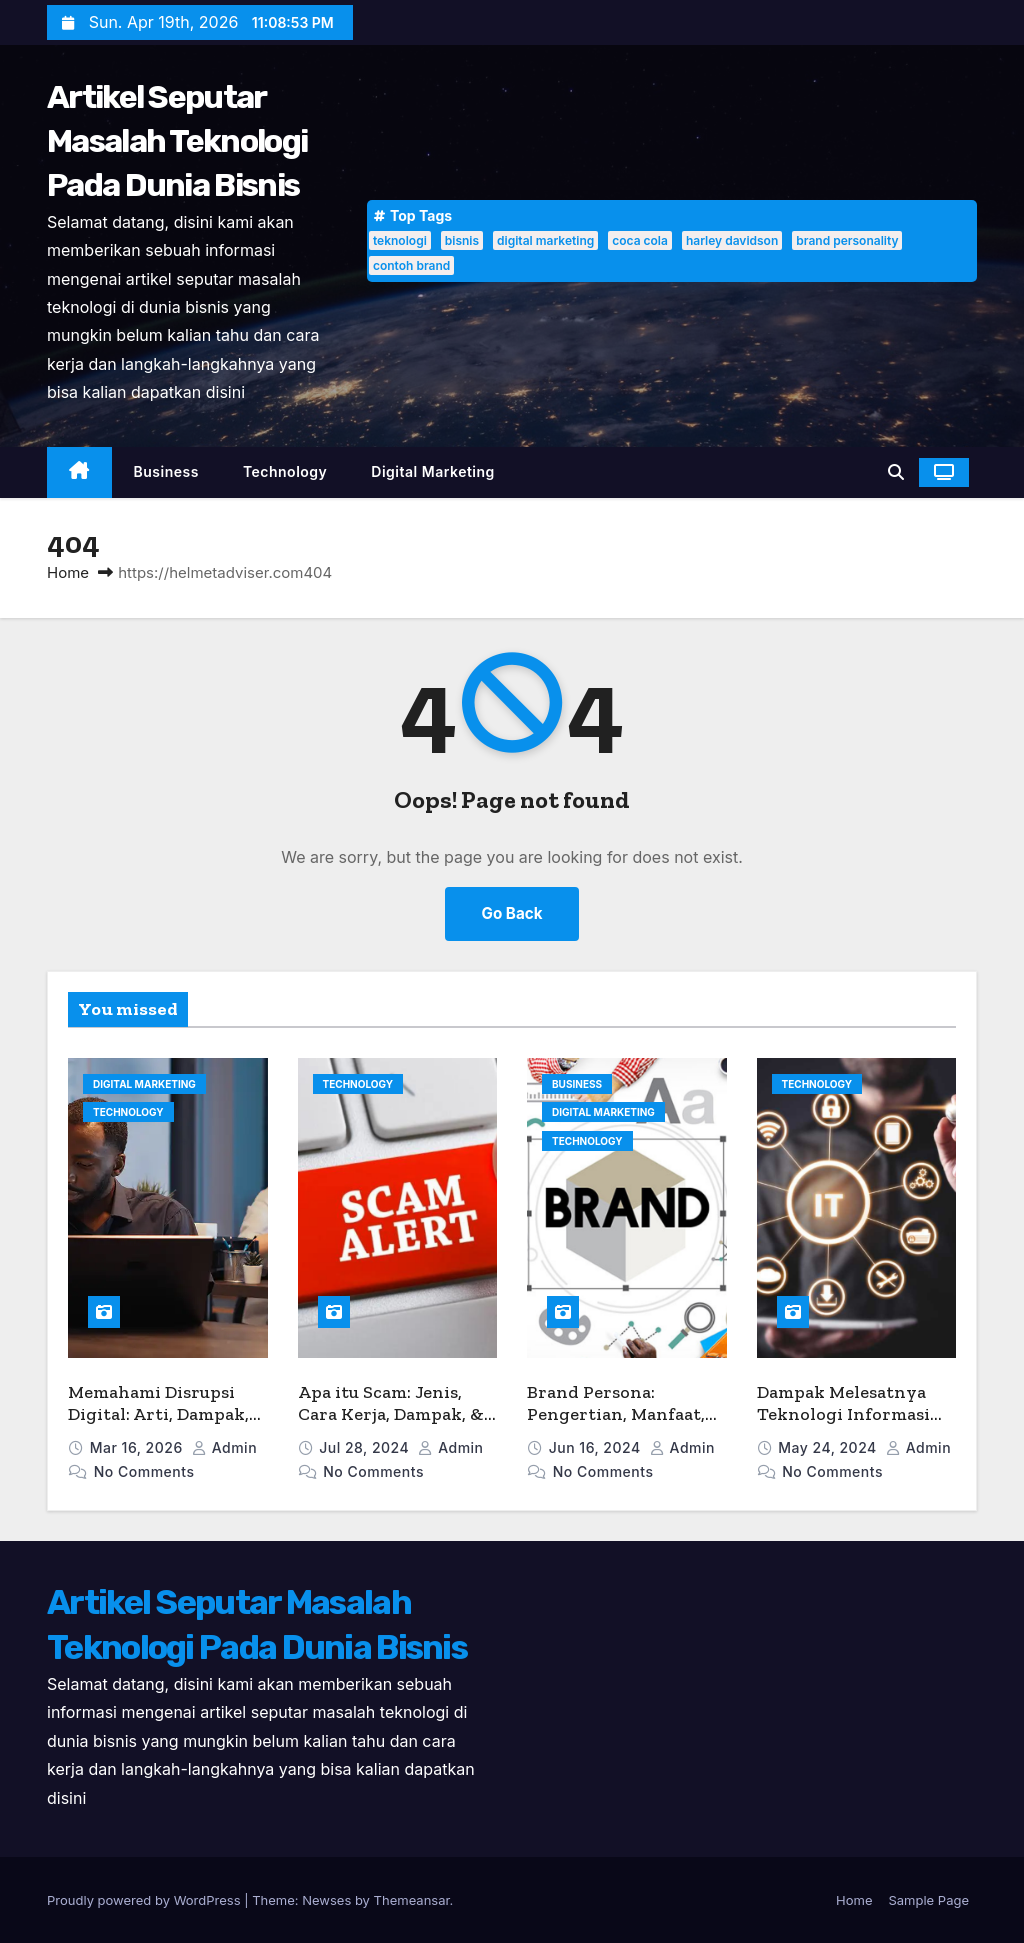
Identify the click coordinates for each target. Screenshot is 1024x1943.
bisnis (462, 240)
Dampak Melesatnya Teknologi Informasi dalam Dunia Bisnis (843, 1414)
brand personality (847, 240)
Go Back (512, 913)
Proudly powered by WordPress (145, 1900)
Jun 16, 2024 (597, 1447)
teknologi (400, 240)
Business (166, 471)
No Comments (144, 1471)
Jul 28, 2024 (366, 1447)
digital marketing (545, 240)
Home (68, 572)
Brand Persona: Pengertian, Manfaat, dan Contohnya (616, 1414)
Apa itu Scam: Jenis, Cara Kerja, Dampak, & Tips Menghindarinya (391, 1414)
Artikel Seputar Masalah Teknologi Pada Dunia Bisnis (177, 141)
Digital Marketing (433, 471)
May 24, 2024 (829, 1447)
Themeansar (412, 1900)
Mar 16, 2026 (138, 1447)
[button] (896, 472)
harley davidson (732, 240)
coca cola (640, 240)
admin (224, 1447)
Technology (285, 471)
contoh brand (411, 265)
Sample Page (928, 1900)
